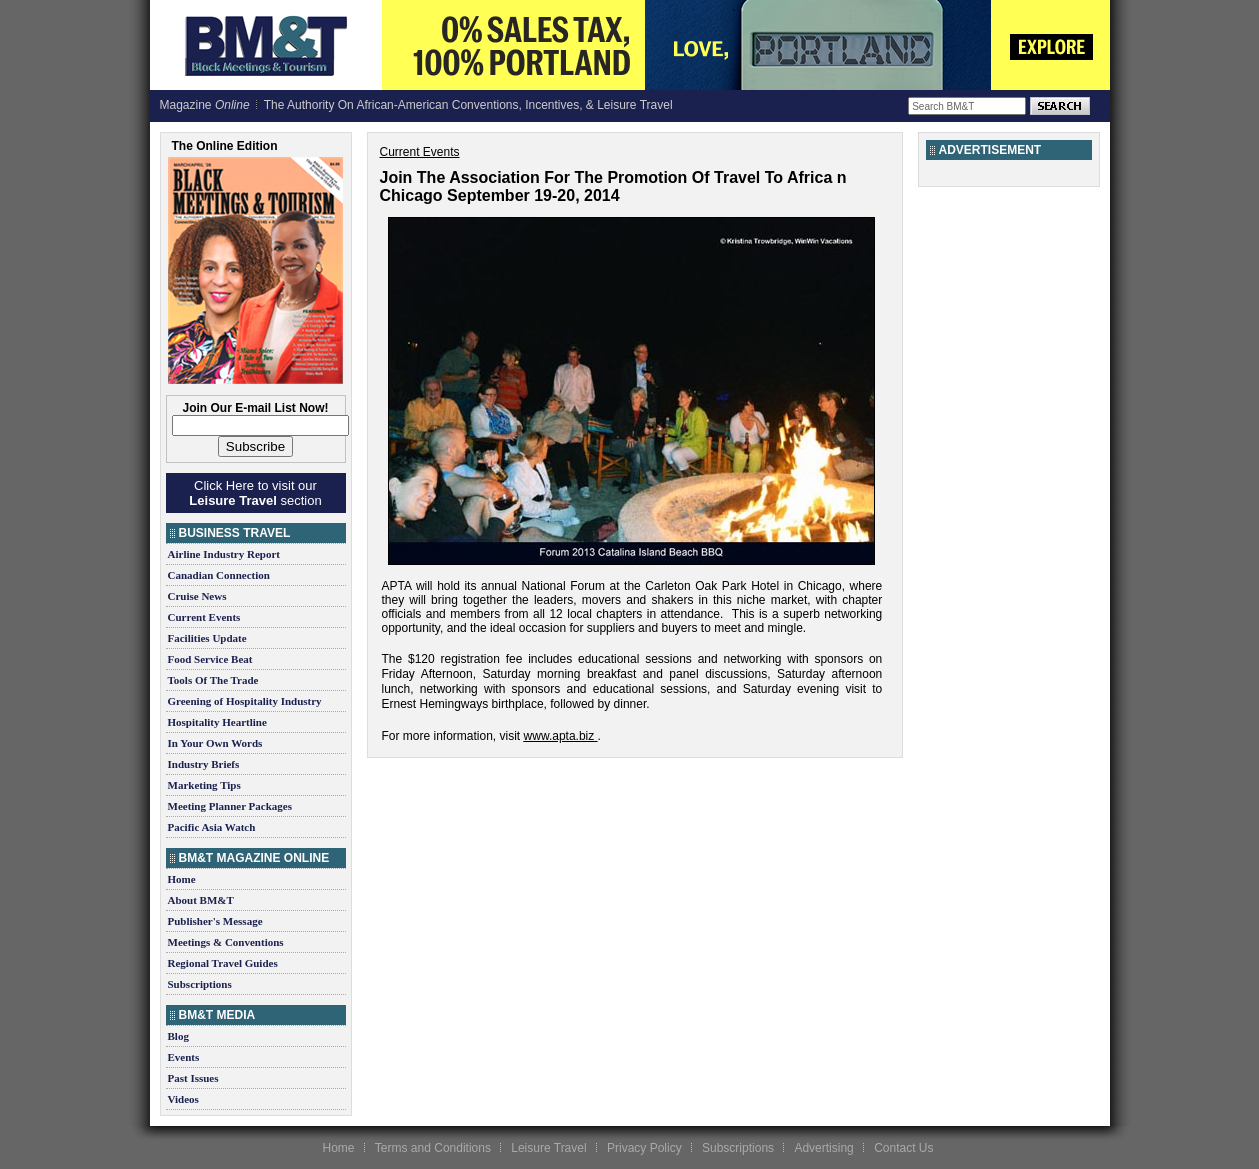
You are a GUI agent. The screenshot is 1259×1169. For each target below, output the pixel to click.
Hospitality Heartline (217, 722)
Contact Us (903, 1148)
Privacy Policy (644, 1148)
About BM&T (201, 900)
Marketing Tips (204, 785)
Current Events (204, 617)
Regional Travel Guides (223, 963)
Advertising (823, 1148)
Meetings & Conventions (226, 942)
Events (184, 1057)
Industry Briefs (204, 764)
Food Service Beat (210, 659)
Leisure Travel (548, 1148)
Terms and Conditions (433, 1148)
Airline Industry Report (224, 554)
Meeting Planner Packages (230, 806)
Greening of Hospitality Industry (245, 701)
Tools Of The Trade (213, 680)
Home (182, 879)
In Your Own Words (215, 743)
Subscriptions (200, 984)
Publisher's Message (215, 921)
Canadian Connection (219, 575)
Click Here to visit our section (255, 493)
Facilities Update (207, 638)
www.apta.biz (559, 736)
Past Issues (193, 1078)
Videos (183, 1099)
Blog (178, 1036)
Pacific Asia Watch (212, 827)
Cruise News (197, 596)
